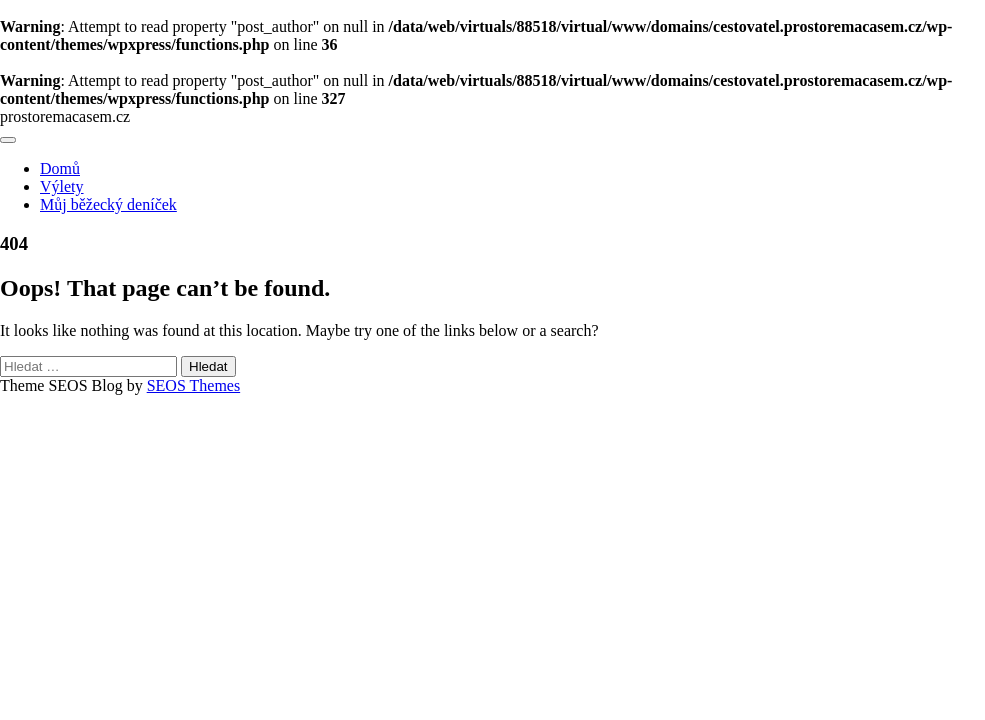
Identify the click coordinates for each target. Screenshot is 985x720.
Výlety (62, 186)
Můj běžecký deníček (108, 204)
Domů (60, 168)
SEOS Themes (193, 385)
